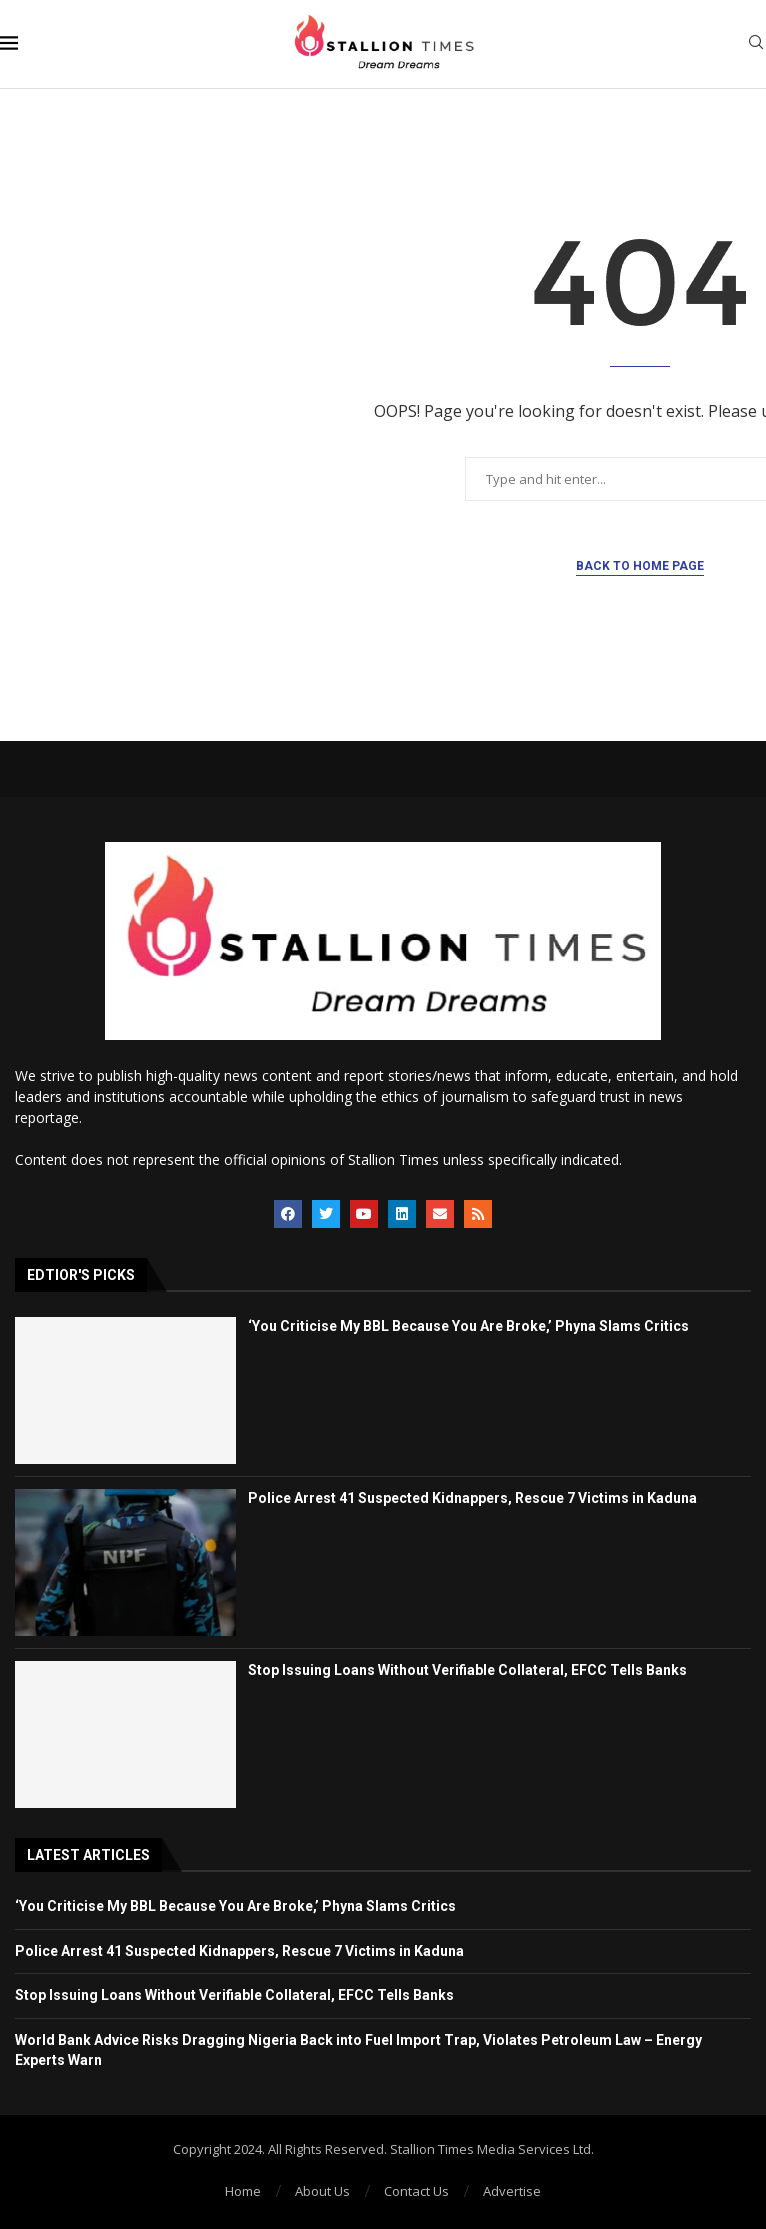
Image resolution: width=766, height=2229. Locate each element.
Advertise (512, 2191)
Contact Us (416, 2191)
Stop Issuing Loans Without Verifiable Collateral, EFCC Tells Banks (467, 1670)
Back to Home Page (640, 566)
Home (243, 2191)
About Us (322, 2191)
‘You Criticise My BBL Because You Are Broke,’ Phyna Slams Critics (468, 1326)
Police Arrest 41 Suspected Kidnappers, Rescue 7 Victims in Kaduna (472, 1498)
